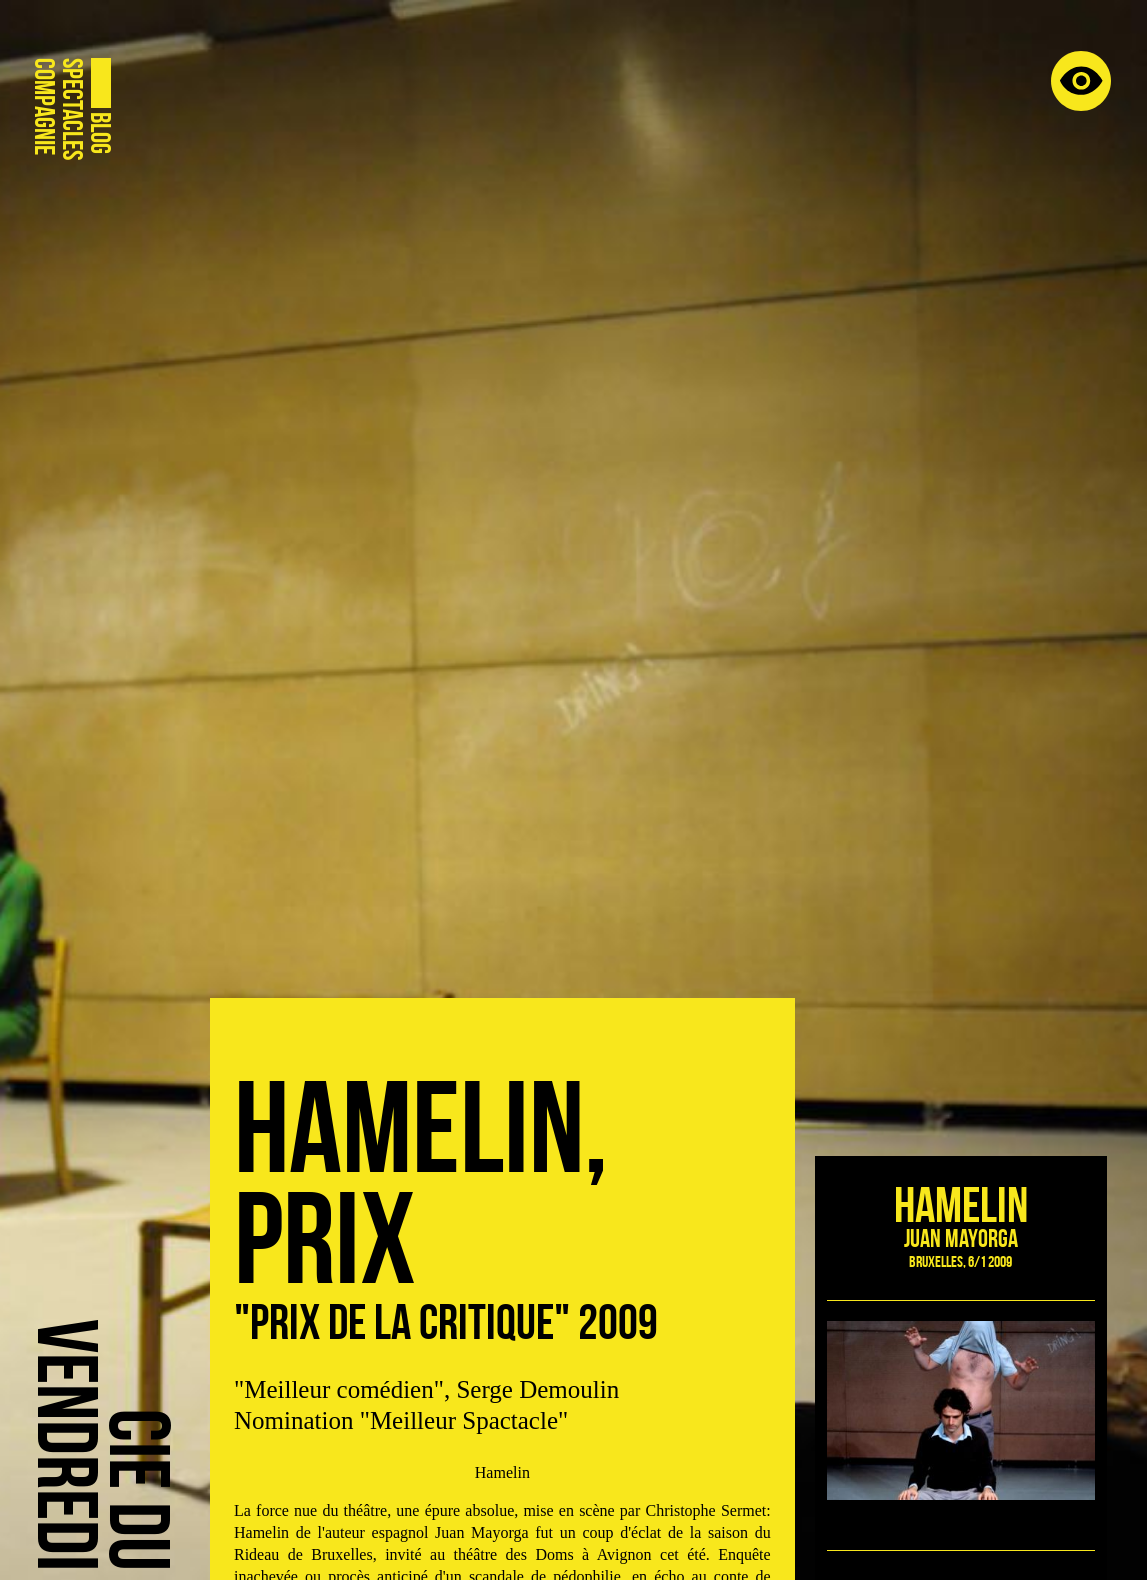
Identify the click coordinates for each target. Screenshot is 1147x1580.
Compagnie (44, 106)
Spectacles (72, 109)
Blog (100, 133)
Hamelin (961, 1204)
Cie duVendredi (102, 1444)
